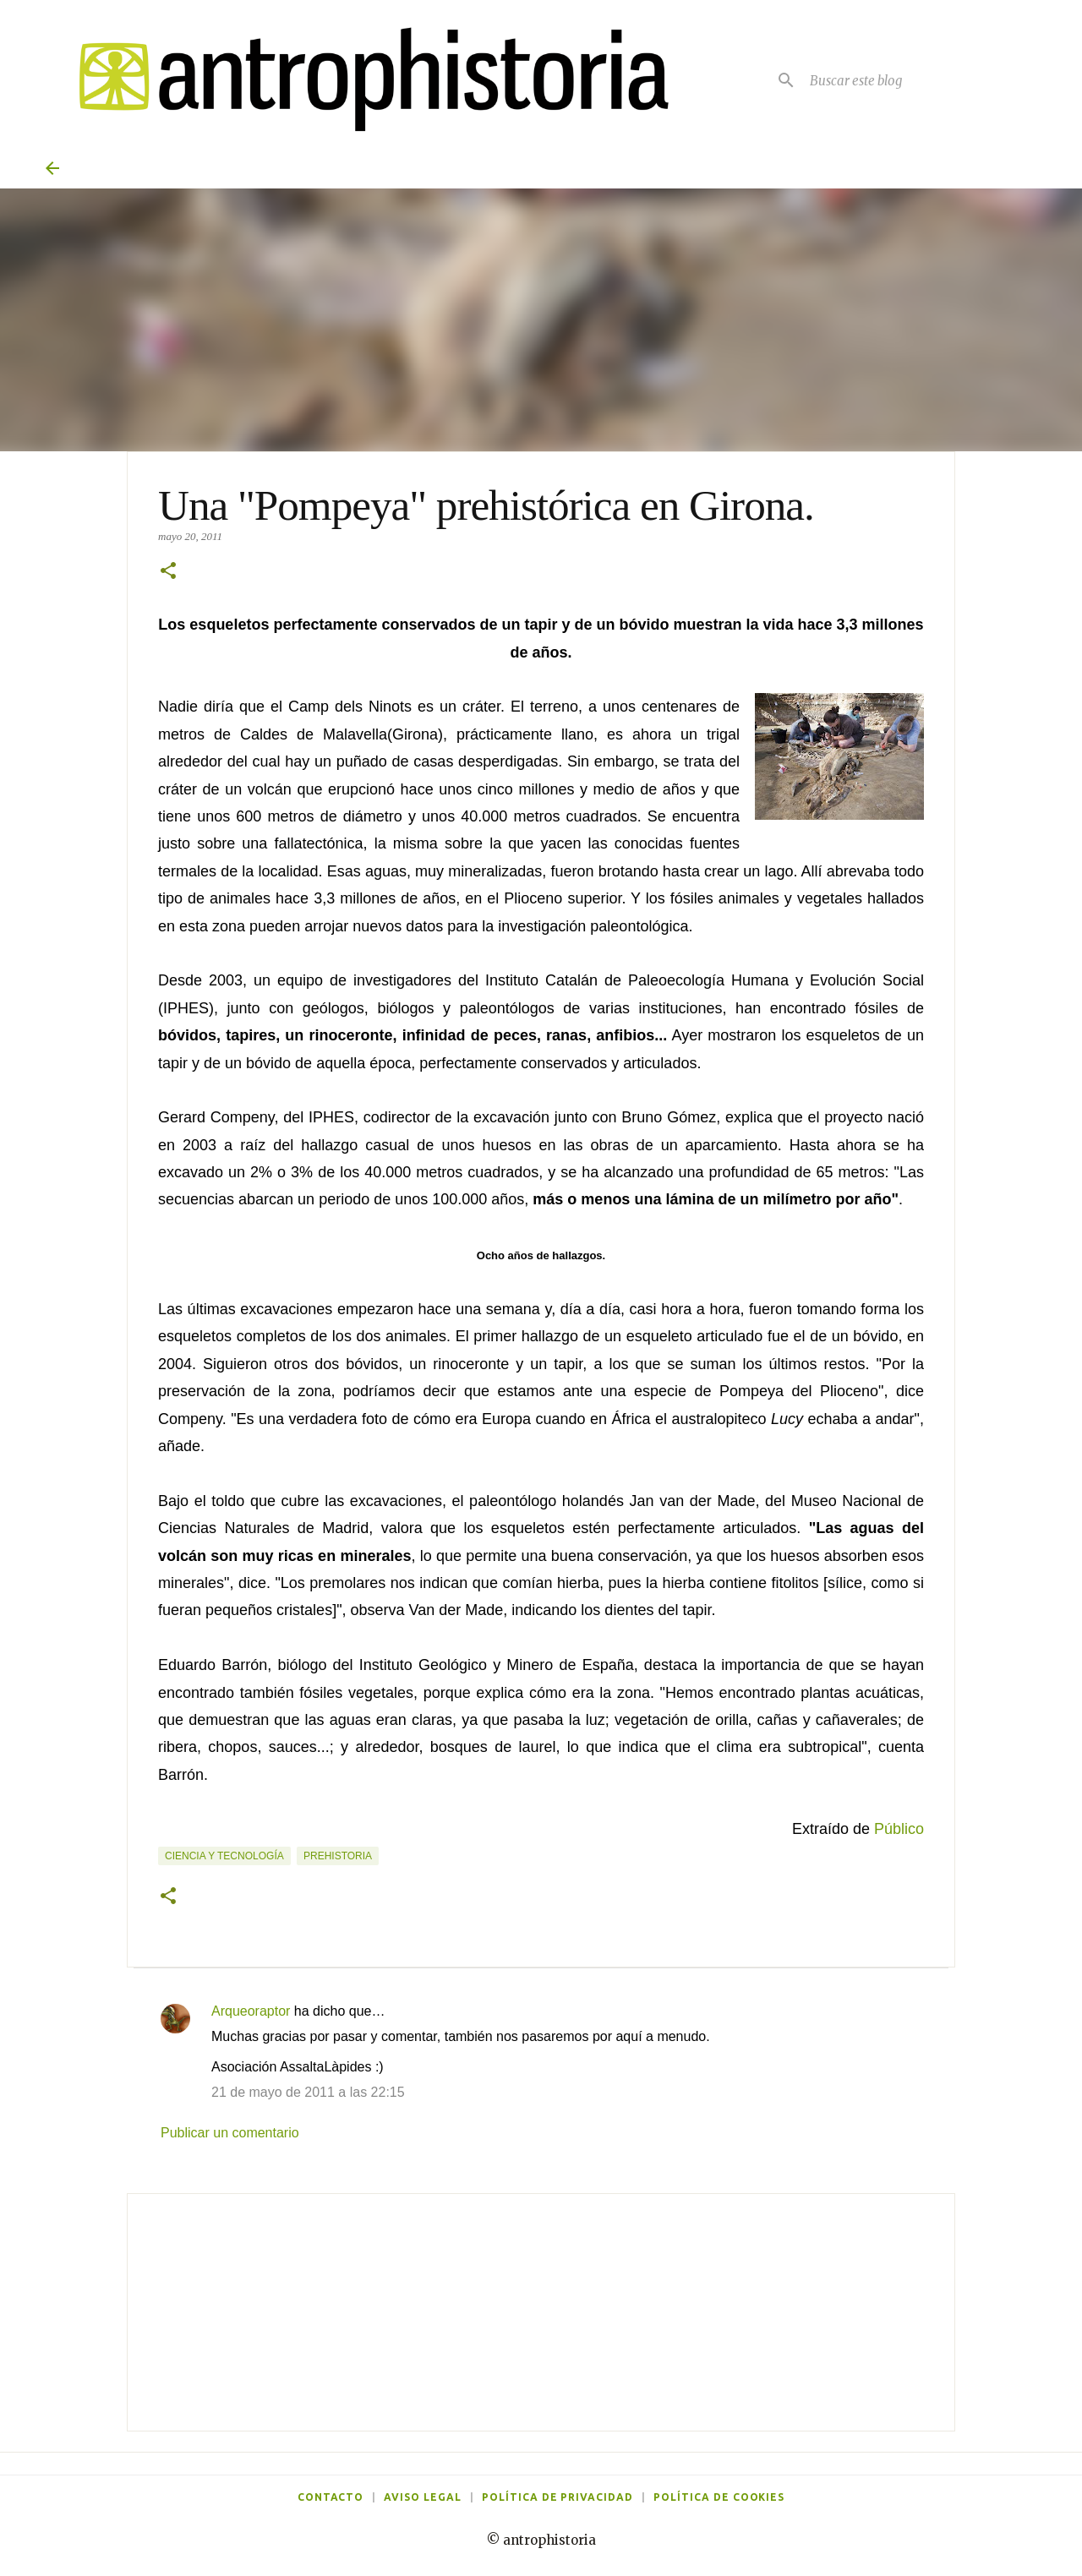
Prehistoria (337, 1856)
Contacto (331, 2496)
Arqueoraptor (250, 2011)
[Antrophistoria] (363, 79)
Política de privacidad (557, 2496)
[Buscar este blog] (921, 80)
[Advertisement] (541, 2312)
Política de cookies (718, 2496)
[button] (168, 572)
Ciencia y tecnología (224, 1856)
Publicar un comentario (230, 2133)
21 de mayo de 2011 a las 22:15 (308, 2092)
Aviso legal (423, 2496)
